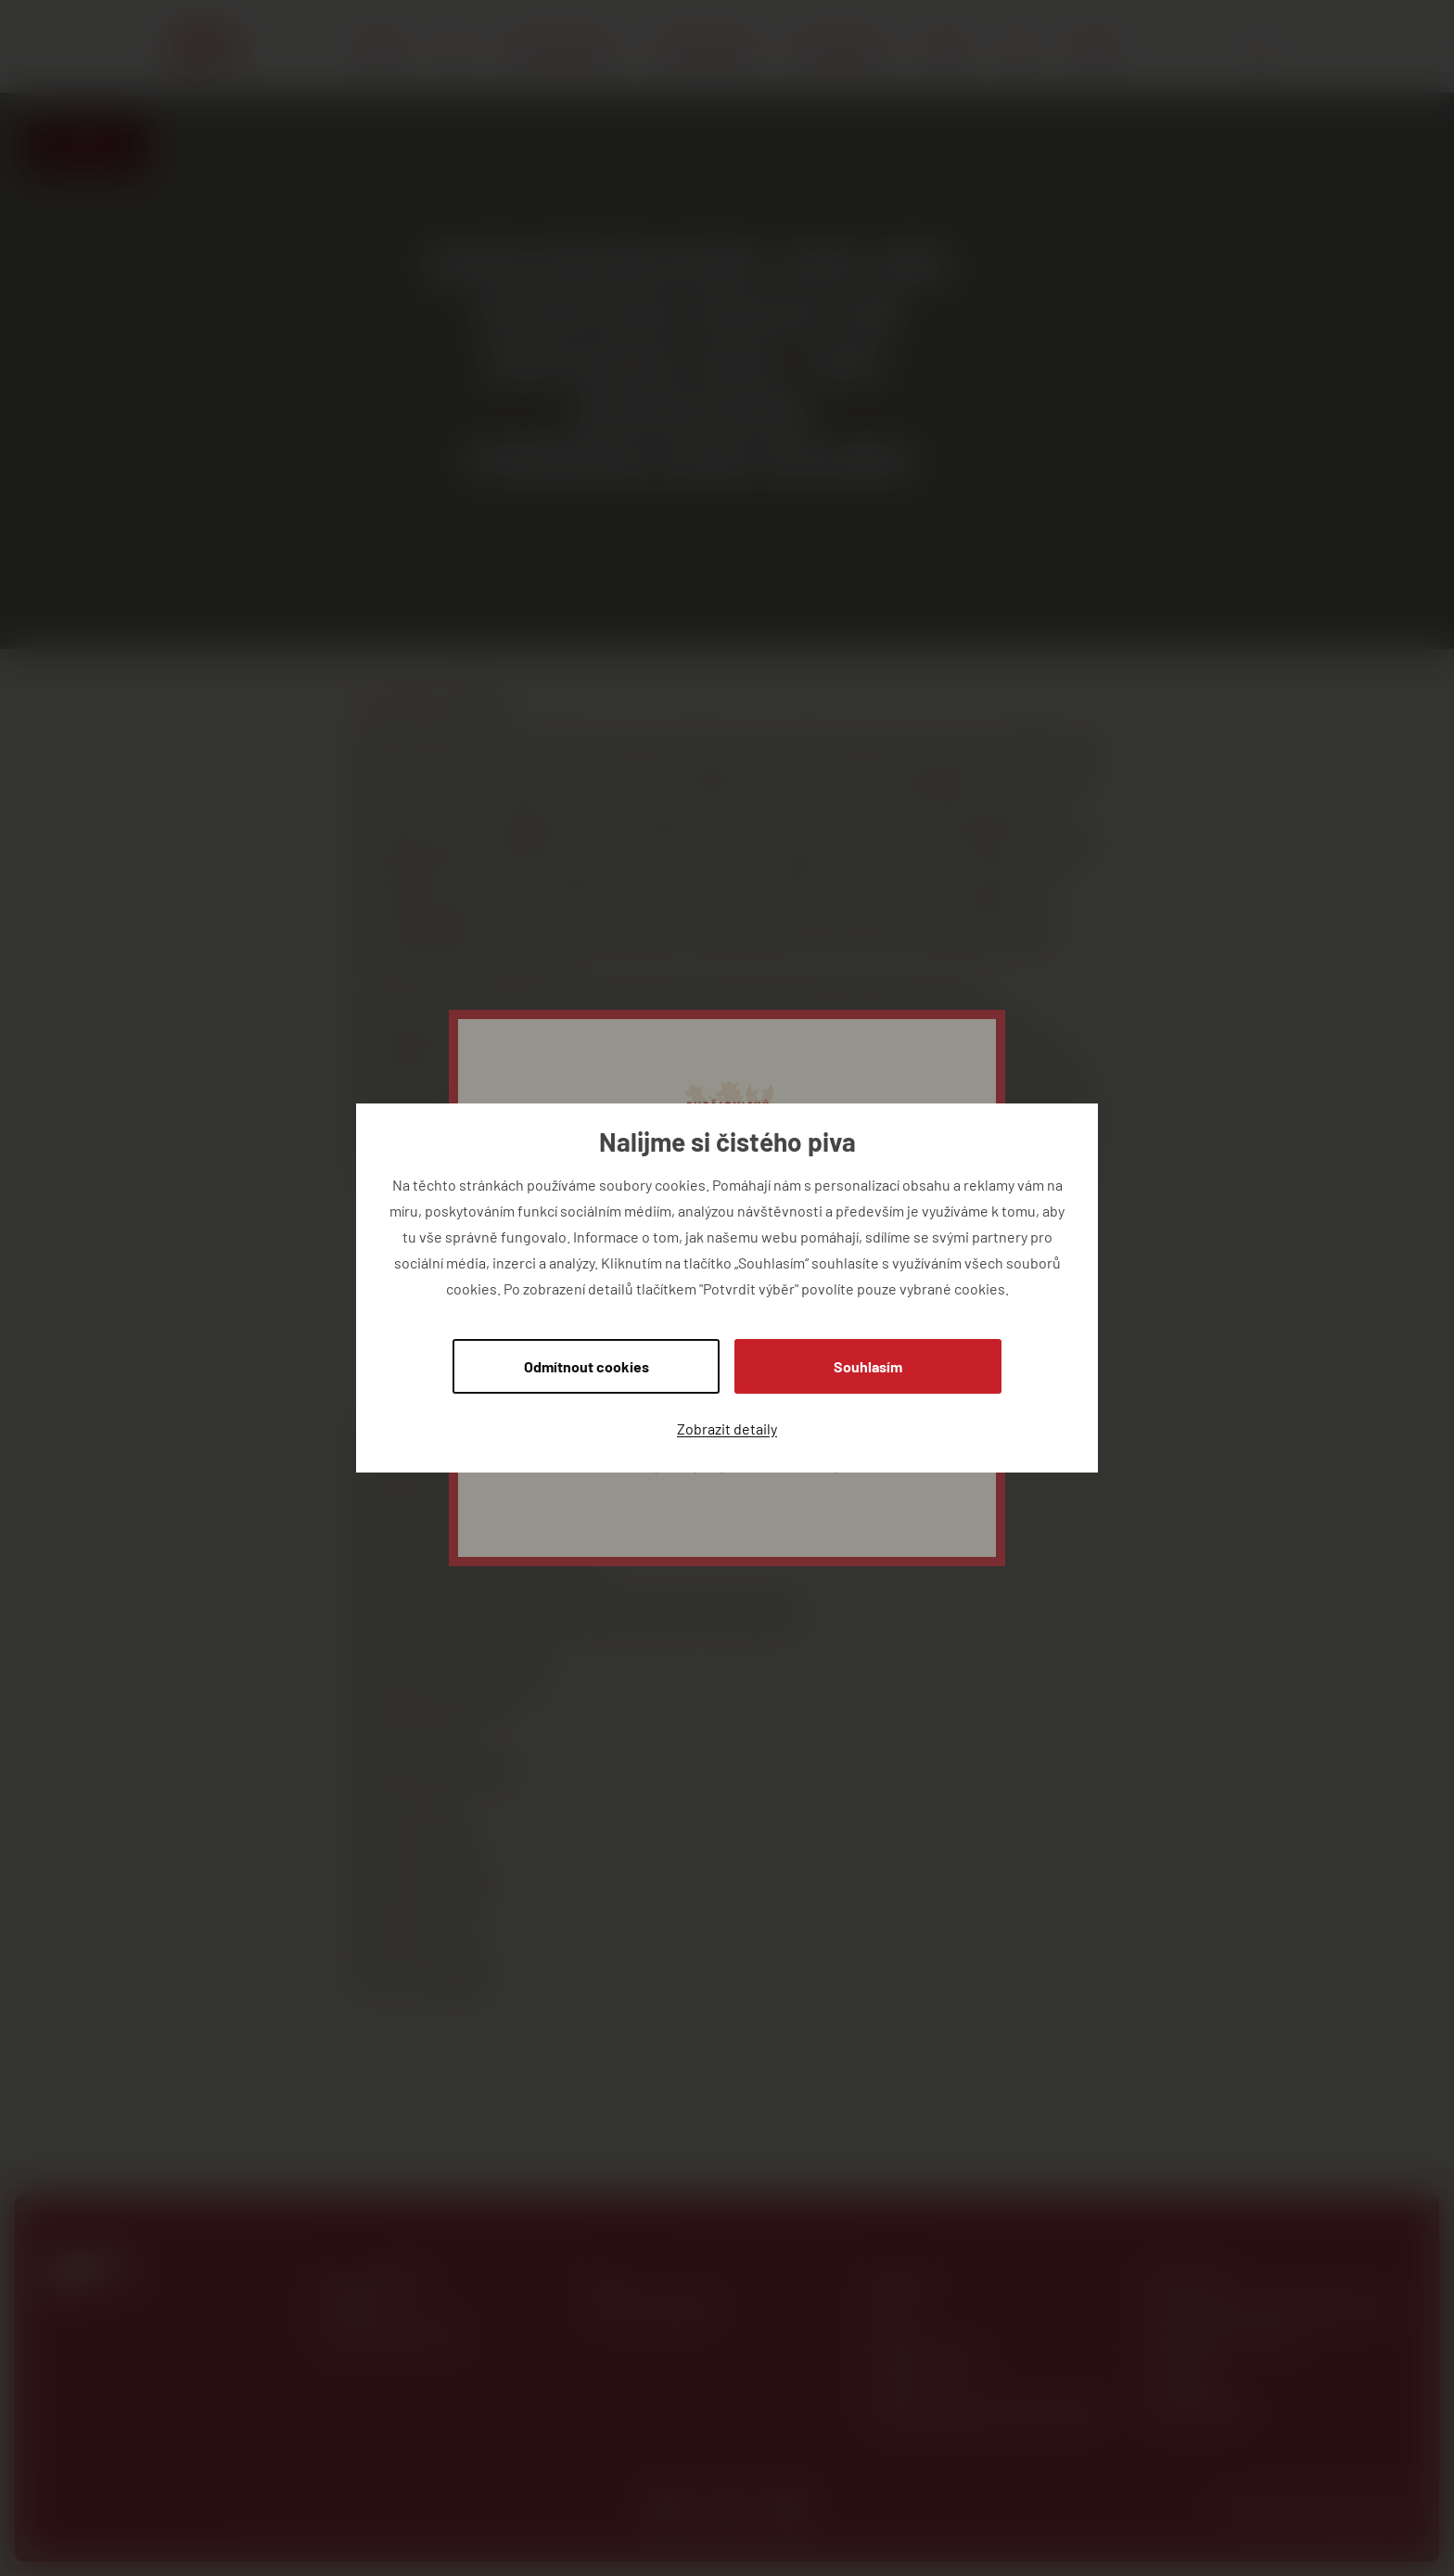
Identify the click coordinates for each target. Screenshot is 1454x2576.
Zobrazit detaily (727, 1428)
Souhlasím (868, 1366)
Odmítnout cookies (586, 1366)
